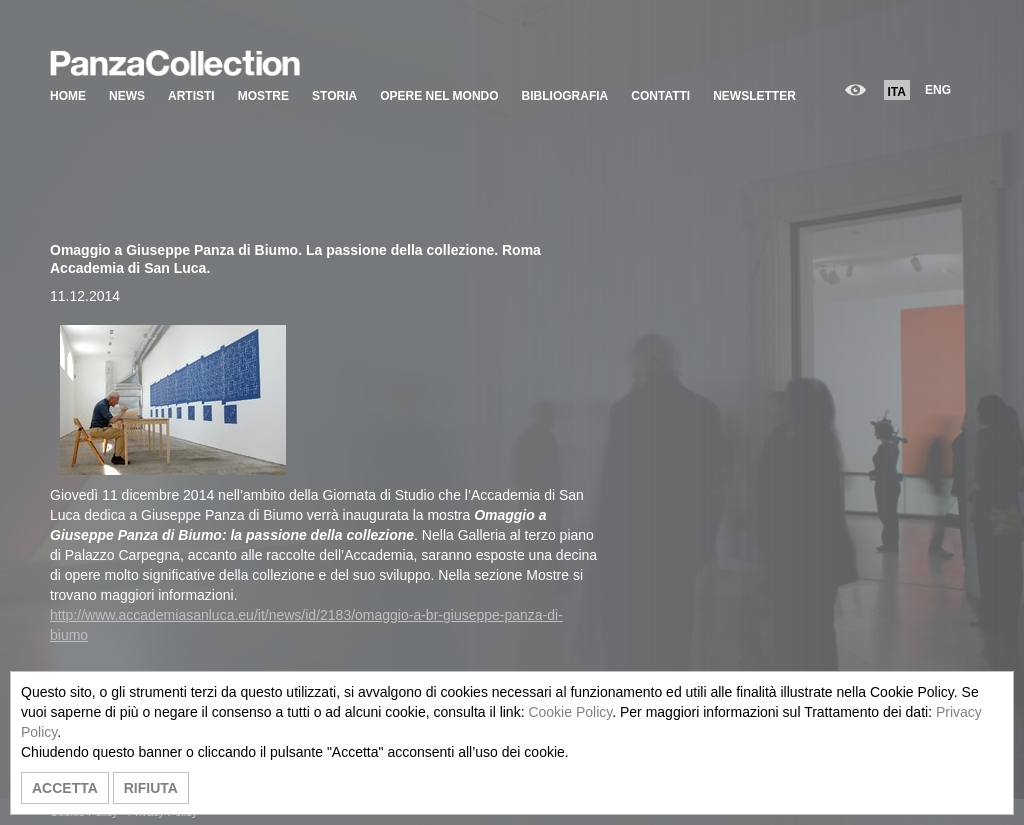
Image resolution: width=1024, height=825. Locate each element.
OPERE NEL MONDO (439, 96)
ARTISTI (191, 96)
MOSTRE (263, 96)
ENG (938, 90)
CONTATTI (660, 96)
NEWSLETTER (754, 96)
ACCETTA (65, 788)
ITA (897, 92)
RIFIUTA (151, 788)
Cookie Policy (570, 712)
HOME (68, 96)
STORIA (334, 96)
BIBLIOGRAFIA (565, 96)
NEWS (127, 96)
